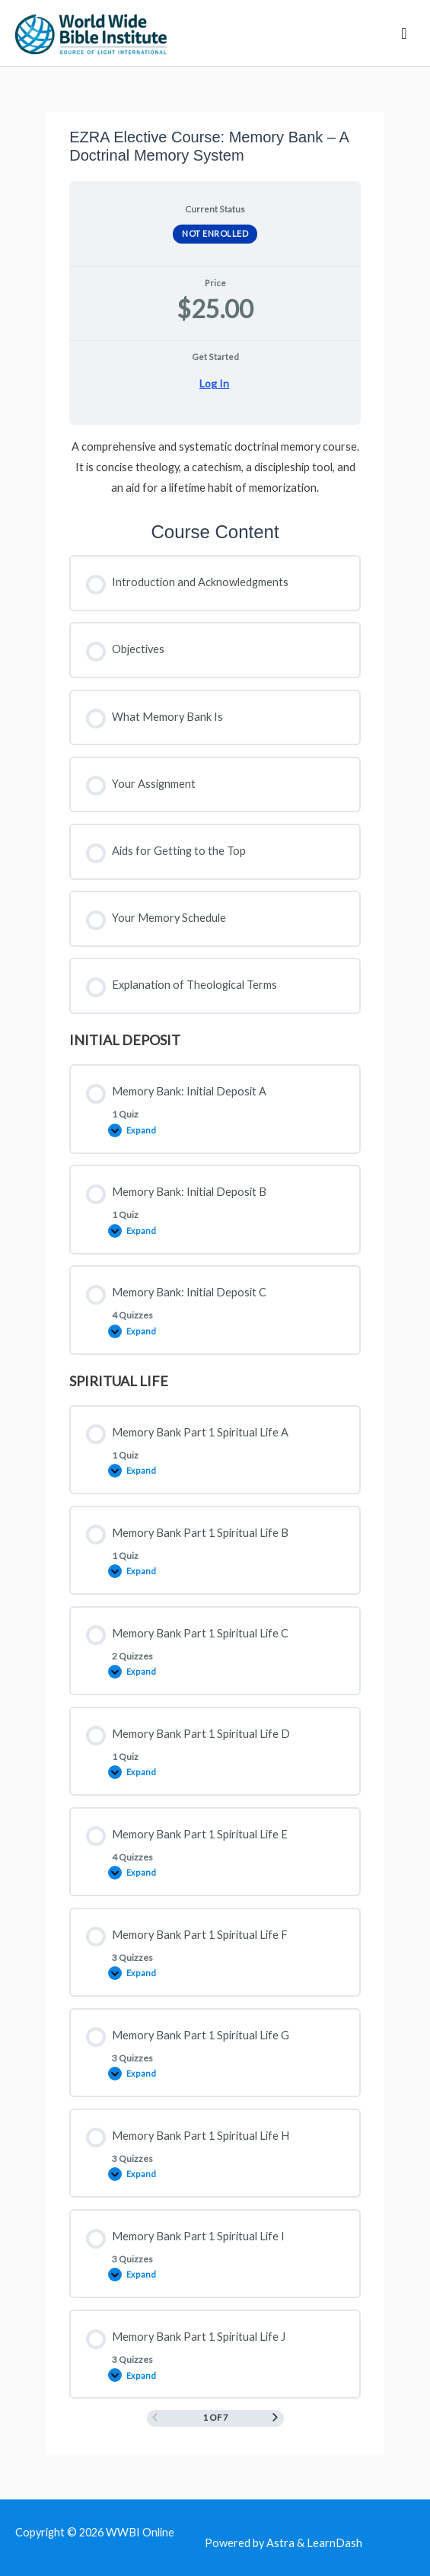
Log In (214, 383)
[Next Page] (275, 2418)
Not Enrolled (215, 233)
